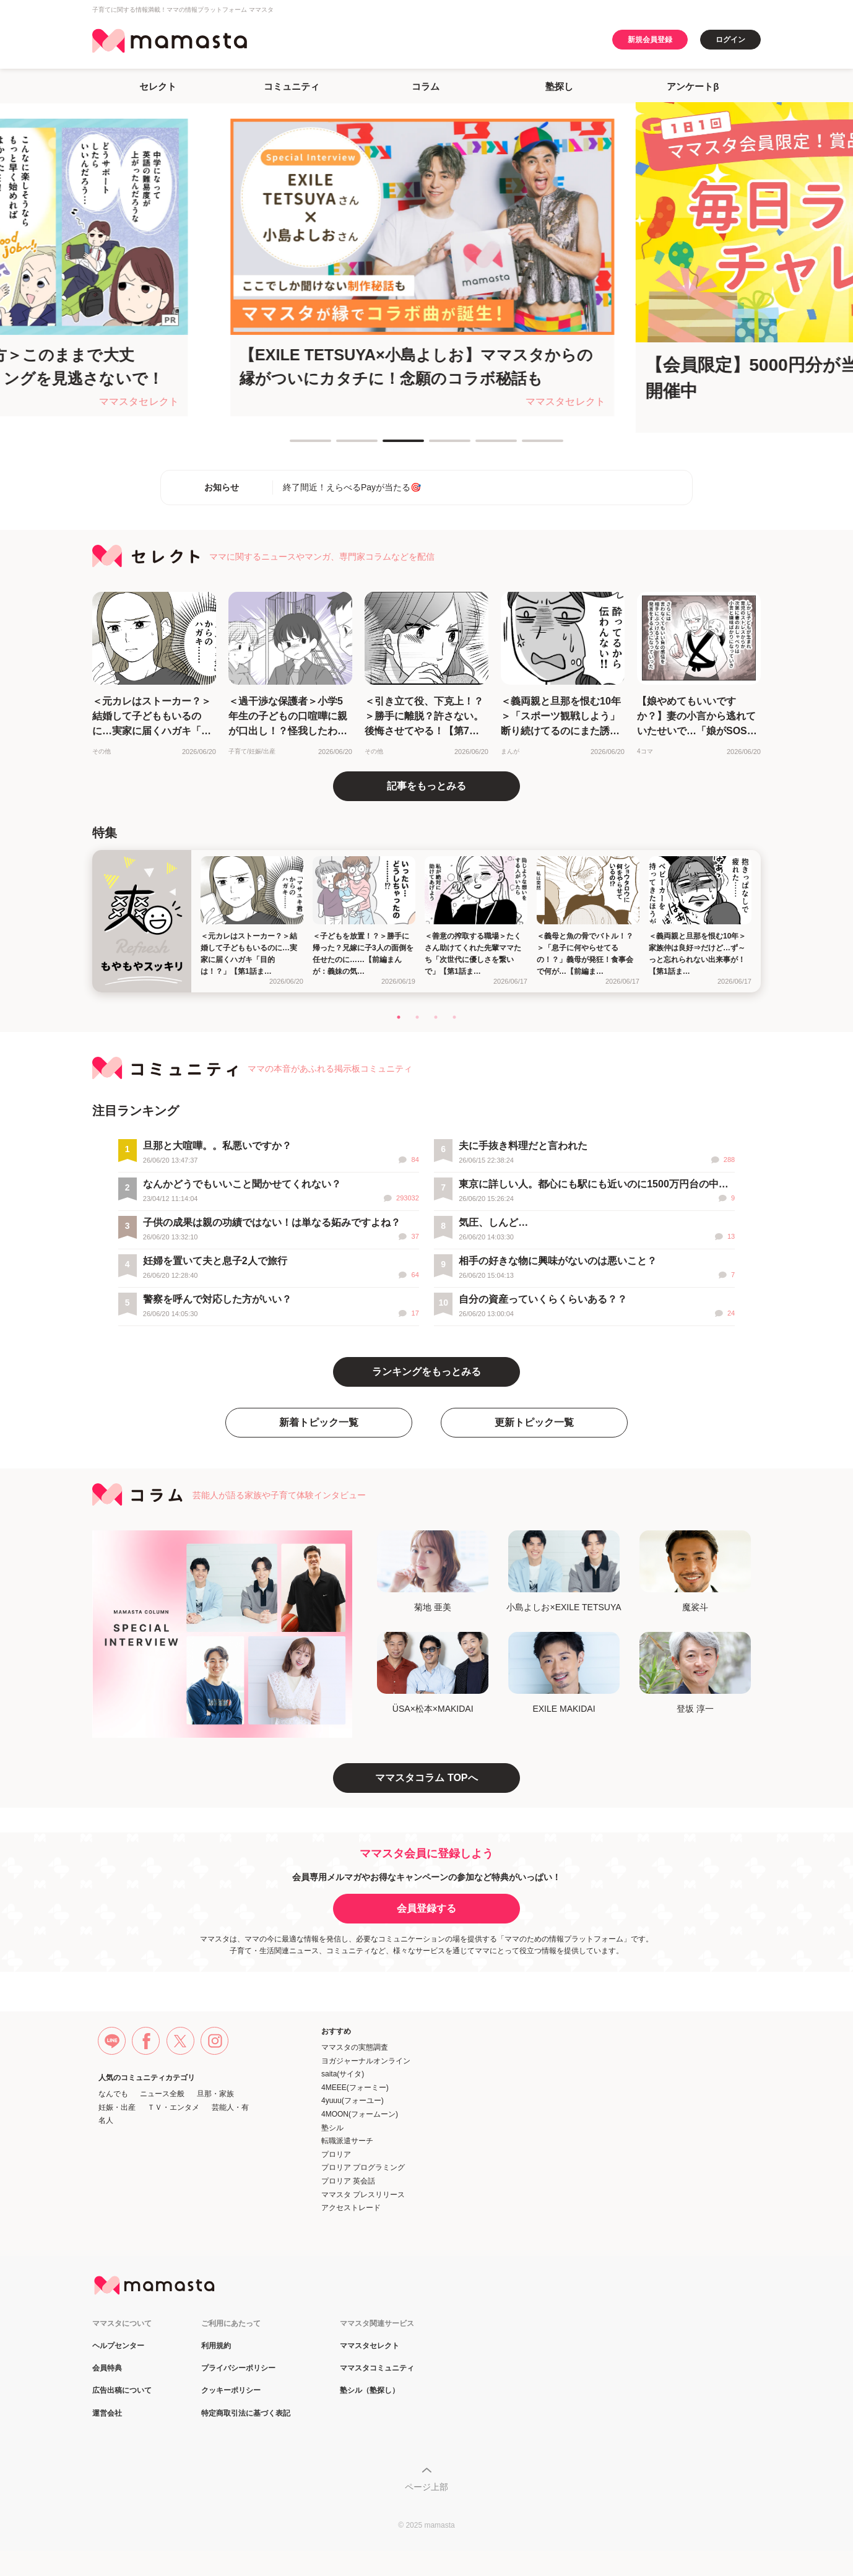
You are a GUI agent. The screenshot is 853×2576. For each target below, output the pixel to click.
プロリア (336, 2154)
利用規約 (216, 2346)
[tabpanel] (427, 267)
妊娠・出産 (117, 2107)
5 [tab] (481, 446)
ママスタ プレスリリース (363, 2194)
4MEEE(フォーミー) (355, 2087)
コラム (425, 86)
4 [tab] (435, 446)
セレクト (157, 86)
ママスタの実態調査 (354, 2047)
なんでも (113, 2093)
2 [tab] (342, 446)
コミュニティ (291, 86)
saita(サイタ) (342, 2074)
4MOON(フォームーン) (359, 2114)
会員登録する (426, 1908)
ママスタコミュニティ (377, 2368)
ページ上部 (426, 2487)
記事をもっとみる (426, 786)
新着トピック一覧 (318, 1422)
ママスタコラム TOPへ (426, 1777)
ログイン (730, 39)
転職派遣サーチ (347, 2140)
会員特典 (107, 2368)
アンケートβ (693, 86)
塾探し (559, 86)
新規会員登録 (650, 39)
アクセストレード (351, 2207)
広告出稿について (122, 2391)
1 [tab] (296, 446)
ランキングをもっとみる (426, 1371)
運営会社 (107, 2413)
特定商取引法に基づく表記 (245, 2413)
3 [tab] (389, 446)
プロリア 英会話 (348, 2181)
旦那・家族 (215, 2093)
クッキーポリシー (231, 2391)
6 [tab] (528, 446)
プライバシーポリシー (238, 2368)
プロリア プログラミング (363, 2167)
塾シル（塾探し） (369, 2391)
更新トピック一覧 (534, 1422)
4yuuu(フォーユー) (352, 2100)
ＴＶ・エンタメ (173, 2107)
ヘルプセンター (118, 2346)
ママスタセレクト (369, 2346)
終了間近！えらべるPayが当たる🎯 (352, 487)
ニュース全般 (162, 2093)
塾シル (332, 2127)
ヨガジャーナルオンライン (365, 2061)
